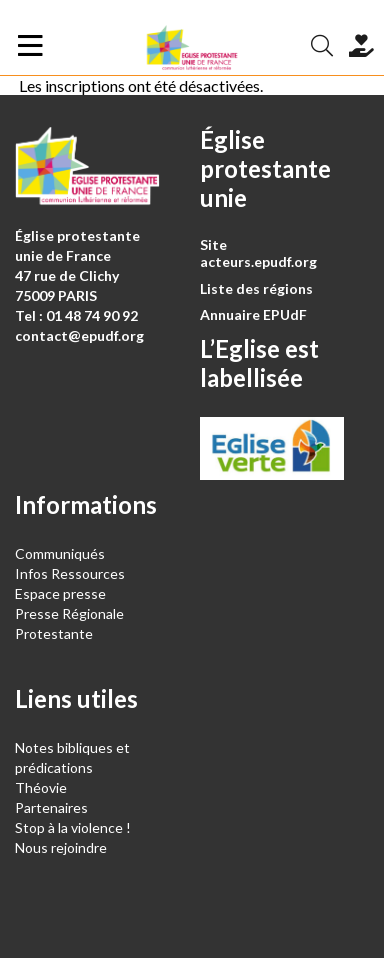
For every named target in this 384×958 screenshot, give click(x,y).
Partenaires (51, 807)
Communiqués (60, 553)
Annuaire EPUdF (253, 314)
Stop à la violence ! (73, 827)
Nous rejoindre (61, 847)
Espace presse (60, 593)
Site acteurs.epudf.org (258, 253)
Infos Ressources (71, 573)
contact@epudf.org (79, 335)
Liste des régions (256, 288)
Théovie (41, 787)
